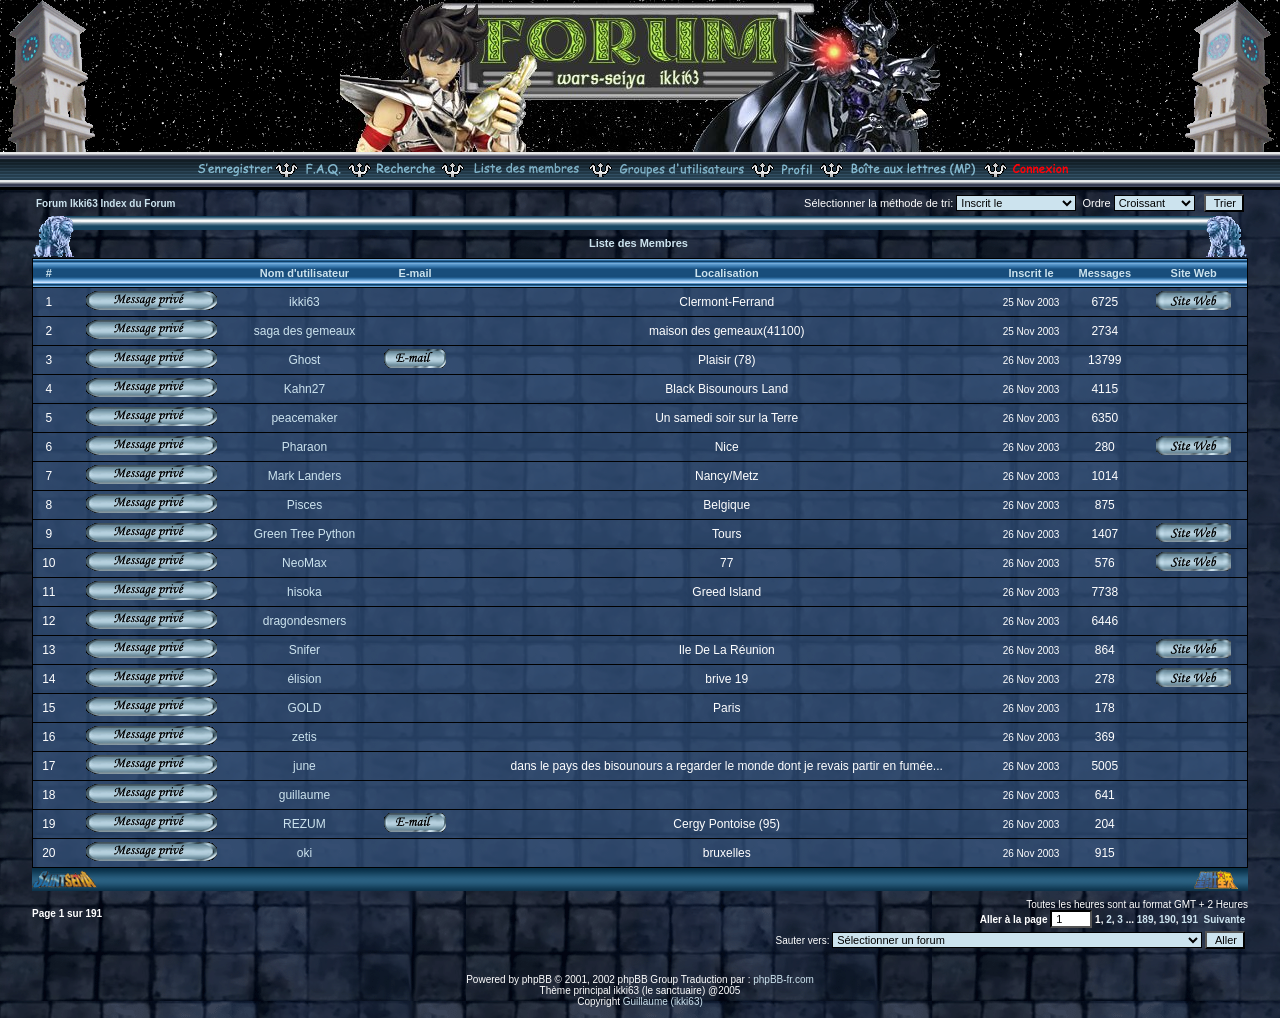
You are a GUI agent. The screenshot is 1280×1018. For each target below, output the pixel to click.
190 (1167, 919)
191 (1189, 919)
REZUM (304, 824)
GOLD (304, 708)
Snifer (304, 650)
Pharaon (304, 447)
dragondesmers (304, 621)
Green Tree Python (304, 534)
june (304, 766)
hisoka (304, 592)
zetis (304, 737)
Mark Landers (304, 476)
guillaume (304, 795)
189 (1145, 919)
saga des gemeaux (304, 331)
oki (304, 853)
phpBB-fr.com (783, 979)
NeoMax (304, 563)
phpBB (537, 979)
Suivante (1225, 919)
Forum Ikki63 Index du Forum (105, 203)
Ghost (304, 360)
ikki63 (304, 302)
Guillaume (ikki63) (663, 1001)
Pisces (304, 505)
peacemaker (304, 418)
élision (304, 679)
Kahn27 (304, 389)
